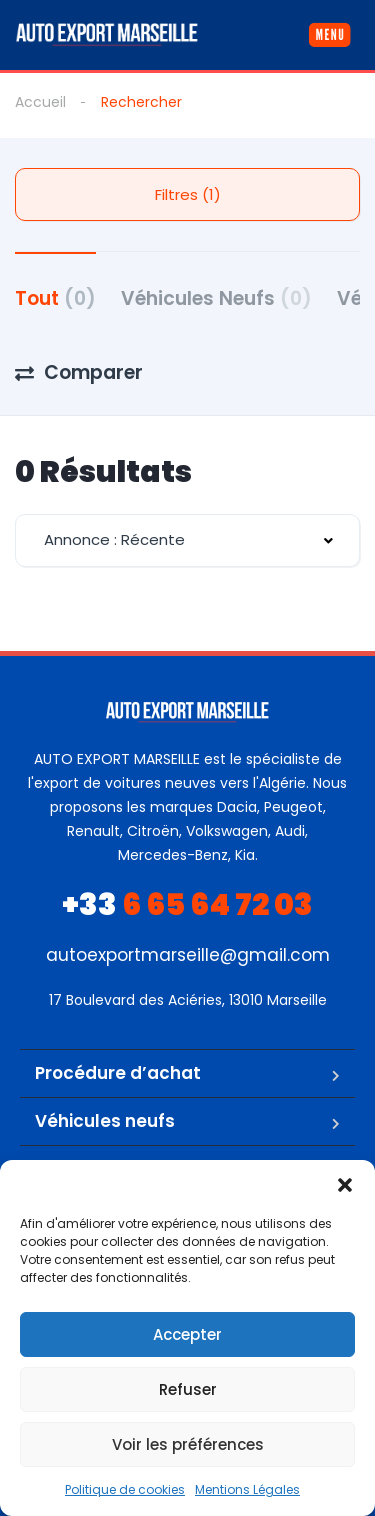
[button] (345, 1185)
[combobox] (187, 540)
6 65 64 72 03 (187, 905)
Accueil (40, 102)
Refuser (188, 1389)
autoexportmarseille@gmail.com (188, 955)
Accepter (187, 1334)
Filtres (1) (188, 194)
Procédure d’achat (118, 1073)
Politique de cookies (125, 1489)
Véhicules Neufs (216, 298)
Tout (55, 298)
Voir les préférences (188, 1444)
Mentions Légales (247, 1489)
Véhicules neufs (105, 1121)
